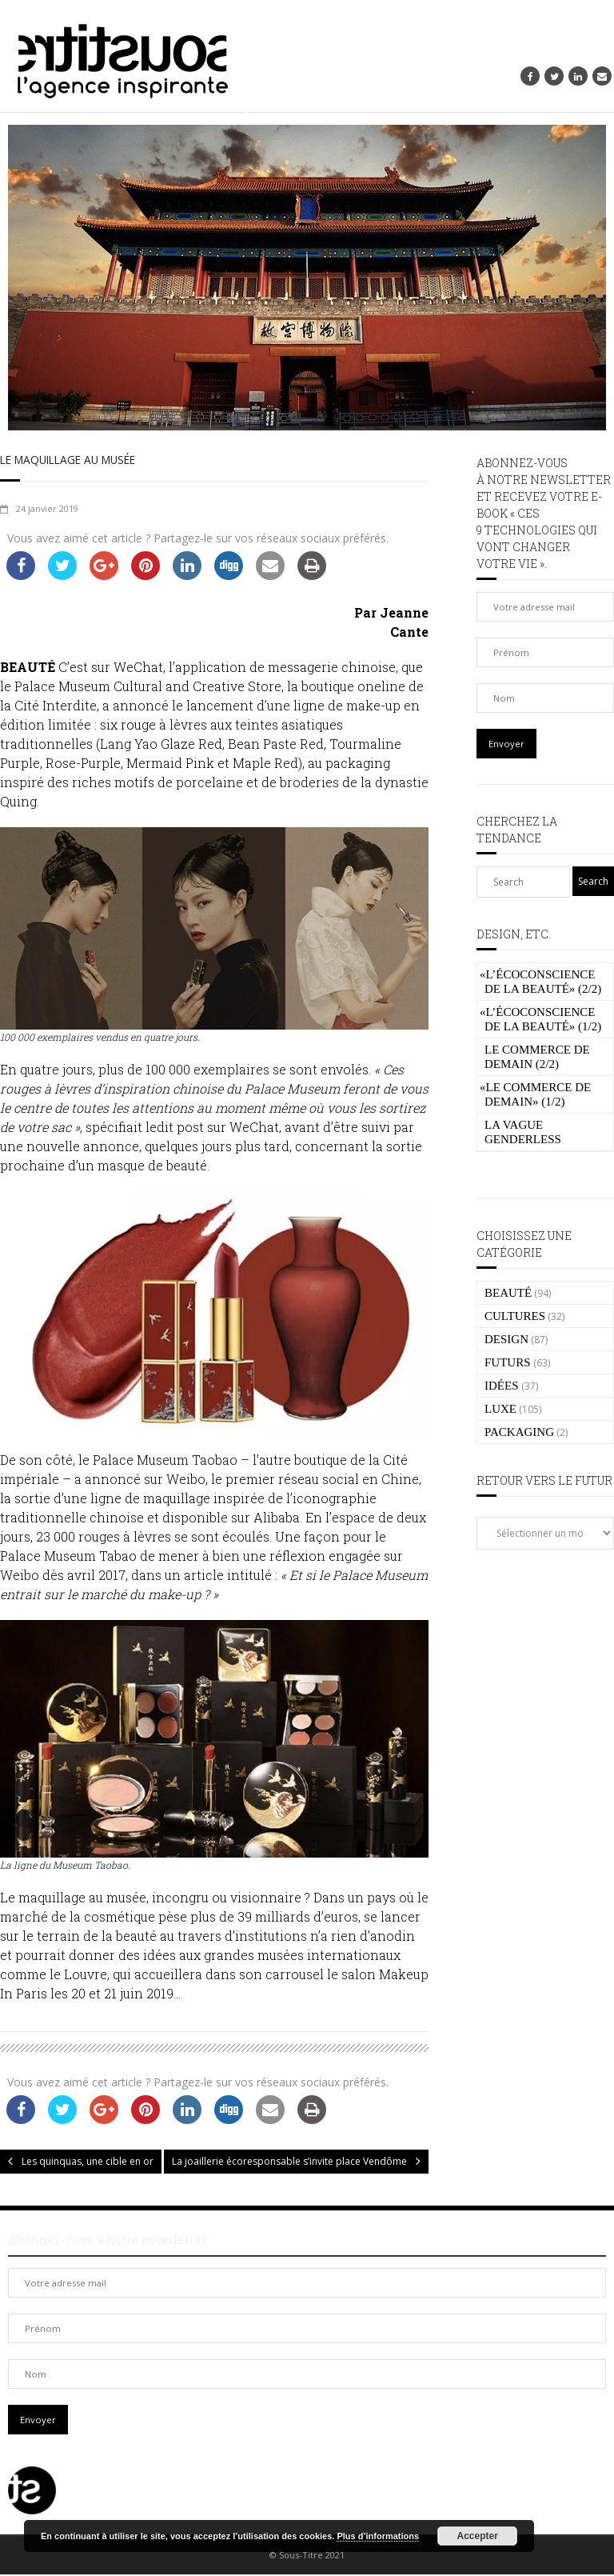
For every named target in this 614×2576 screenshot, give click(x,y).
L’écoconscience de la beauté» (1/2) (540, 1019)
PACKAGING (519, 1432)
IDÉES (501, 1385)
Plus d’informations (378, 2536)
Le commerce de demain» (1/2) (535, 1094)
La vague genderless (522, 1132)
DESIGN (506, 1339)
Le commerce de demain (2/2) (537, 1056)
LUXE (500, 1408)
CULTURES (514, 1316)
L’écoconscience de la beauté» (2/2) (540, 981)
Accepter (477, 2536)
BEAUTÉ (508, 1292)
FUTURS (507, 1362)
